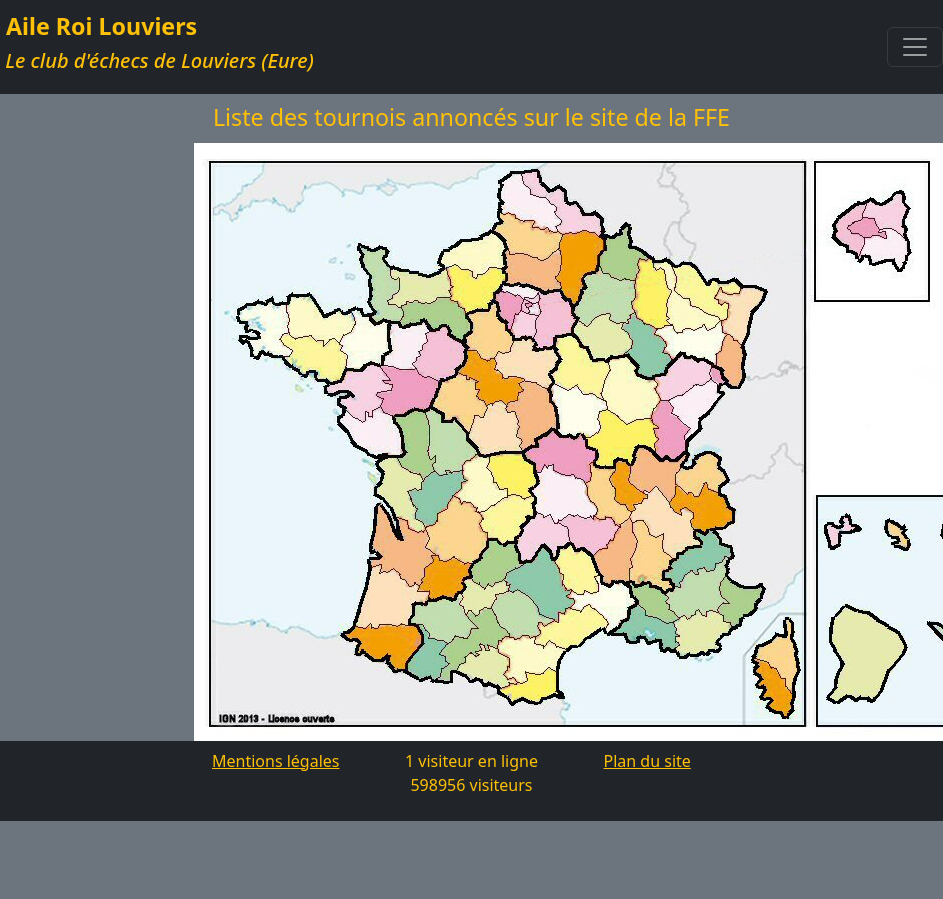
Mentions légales (276, 761)
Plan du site (647, 761)
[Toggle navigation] (915, 47)
